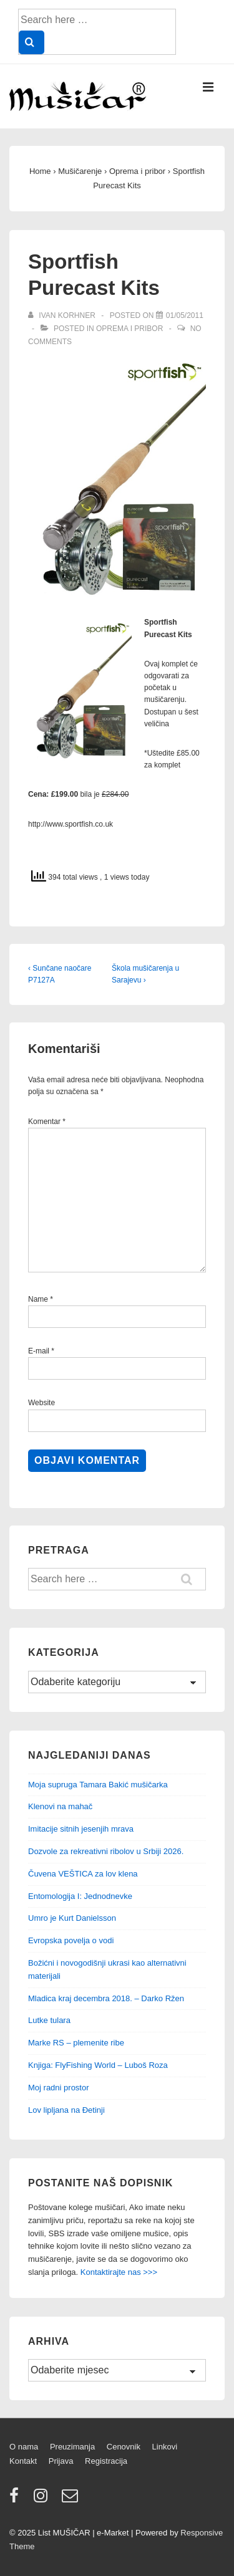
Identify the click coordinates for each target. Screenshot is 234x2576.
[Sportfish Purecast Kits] (184, 315)
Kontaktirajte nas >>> (118, 2272)
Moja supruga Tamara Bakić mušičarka (98, 1784)
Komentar (47, 1121)
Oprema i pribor (129, 328)
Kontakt (23, 2461)
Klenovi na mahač (60, 1806)
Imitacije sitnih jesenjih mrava (81, 1828)
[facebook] (16, 2499)
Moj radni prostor (58, 2087)
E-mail (38, 1351)
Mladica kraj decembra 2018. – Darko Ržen (106, 1998)
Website (41, 1402)
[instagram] (43, 2499)
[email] (71, 2499)
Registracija (106, 2461)
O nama (23, 2446)
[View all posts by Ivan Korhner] (62, 315)
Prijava (61, 2461)
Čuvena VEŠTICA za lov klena (83, 1873)
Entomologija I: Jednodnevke (80, 1896)
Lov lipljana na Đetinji (66, 2110)
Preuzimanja (72, 2446)
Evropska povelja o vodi (71, 1940)
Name (38, 1299)
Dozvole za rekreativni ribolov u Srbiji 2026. (105, 1851)
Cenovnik (123, 2446)
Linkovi (164, 2446)
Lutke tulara (49, 2020)
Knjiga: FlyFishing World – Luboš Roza (98, 2065)
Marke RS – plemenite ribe (76, 2042)
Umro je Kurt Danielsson (72, 1918)
